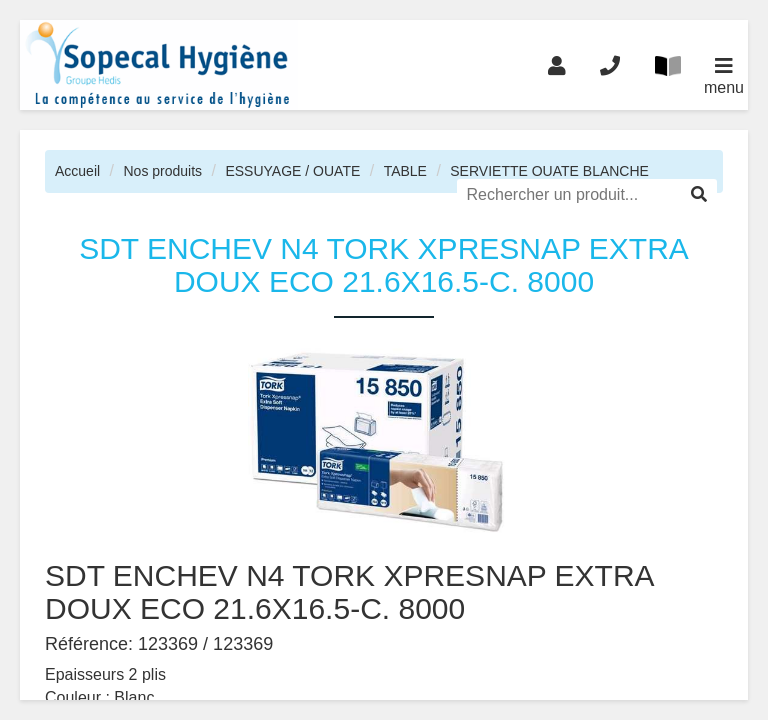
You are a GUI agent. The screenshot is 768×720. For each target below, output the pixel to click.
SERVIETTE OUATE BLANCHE (549, 171)
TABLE (405, 171)
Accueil (77, 171)
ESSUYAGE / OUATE (292, 171)
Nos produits (162, 171)
